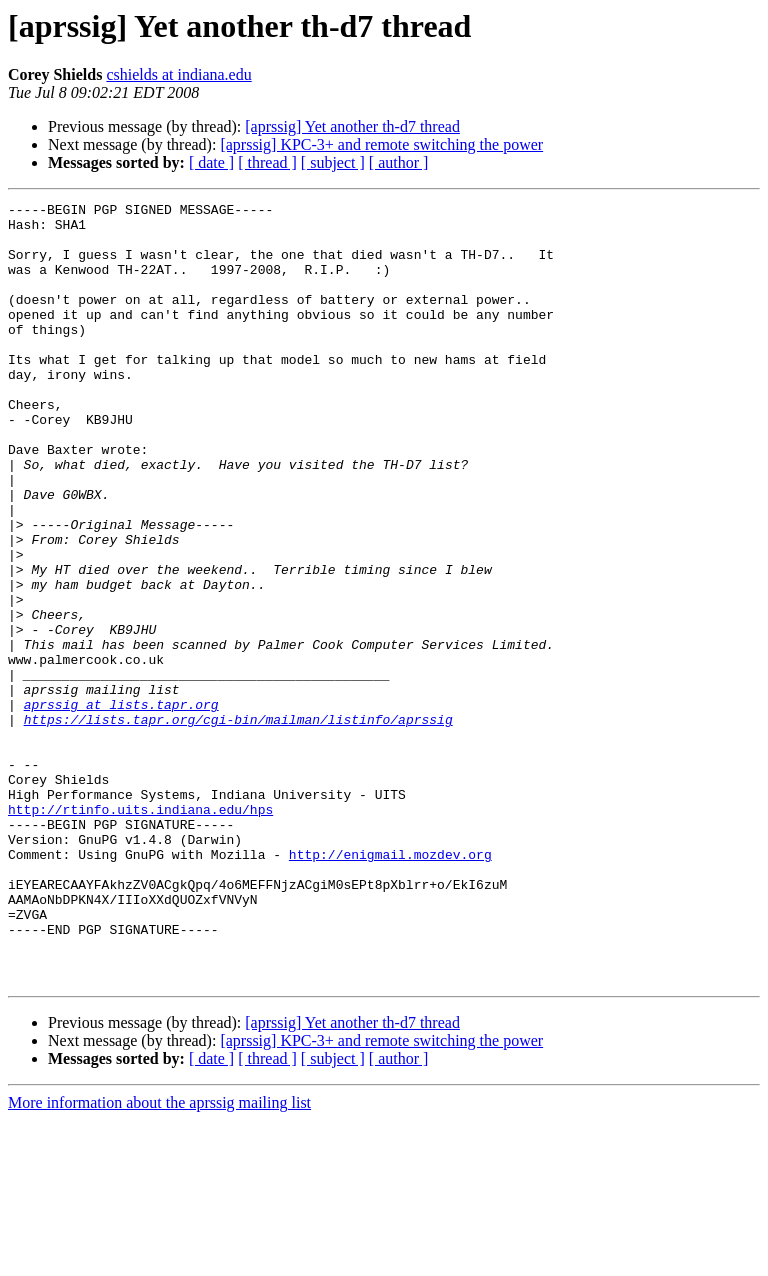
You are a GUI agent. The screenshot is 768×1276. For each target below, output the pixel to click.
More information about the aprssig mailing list (159, 1258)
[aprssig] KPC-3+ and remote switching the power (381, 144)
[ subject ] (333, 162)
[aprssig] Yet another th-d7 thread (352, 126)
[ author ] (399, 162)
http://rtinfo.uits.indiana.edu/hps (140, 932)
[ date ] (211, 162)
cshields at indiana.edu (178, 74)
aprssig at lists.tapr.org (121, 806)
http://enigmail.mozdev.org (390, 986)
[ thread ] (267, 162)
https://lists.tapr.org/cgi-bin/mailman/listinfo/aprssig (238, 824)
